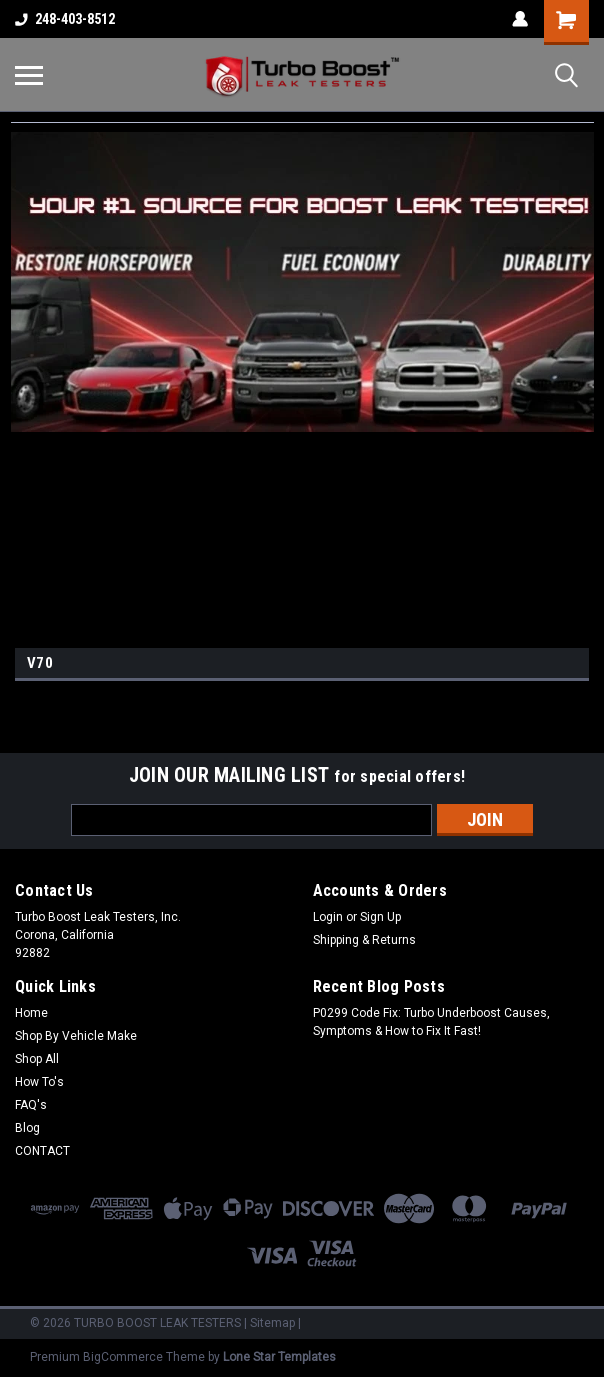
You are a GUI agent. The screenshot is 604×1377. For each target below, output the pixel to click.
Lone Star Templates (279, 1357)
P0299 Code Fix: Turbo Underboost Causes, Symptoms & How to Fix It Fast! (431, 1022)
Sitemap (272, 1323)
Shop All (37, 1059)
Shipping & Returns (364, 940)
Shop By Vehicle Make (76, 1036)
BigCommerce (123, 1357)
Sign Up (380, 917)
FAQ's (31, 1105)
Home (31, 1013)
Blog (27, 1128)
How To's (39, 1082)
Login (328, 917)
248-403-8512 (65, 19)
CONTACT (42, 1151)
